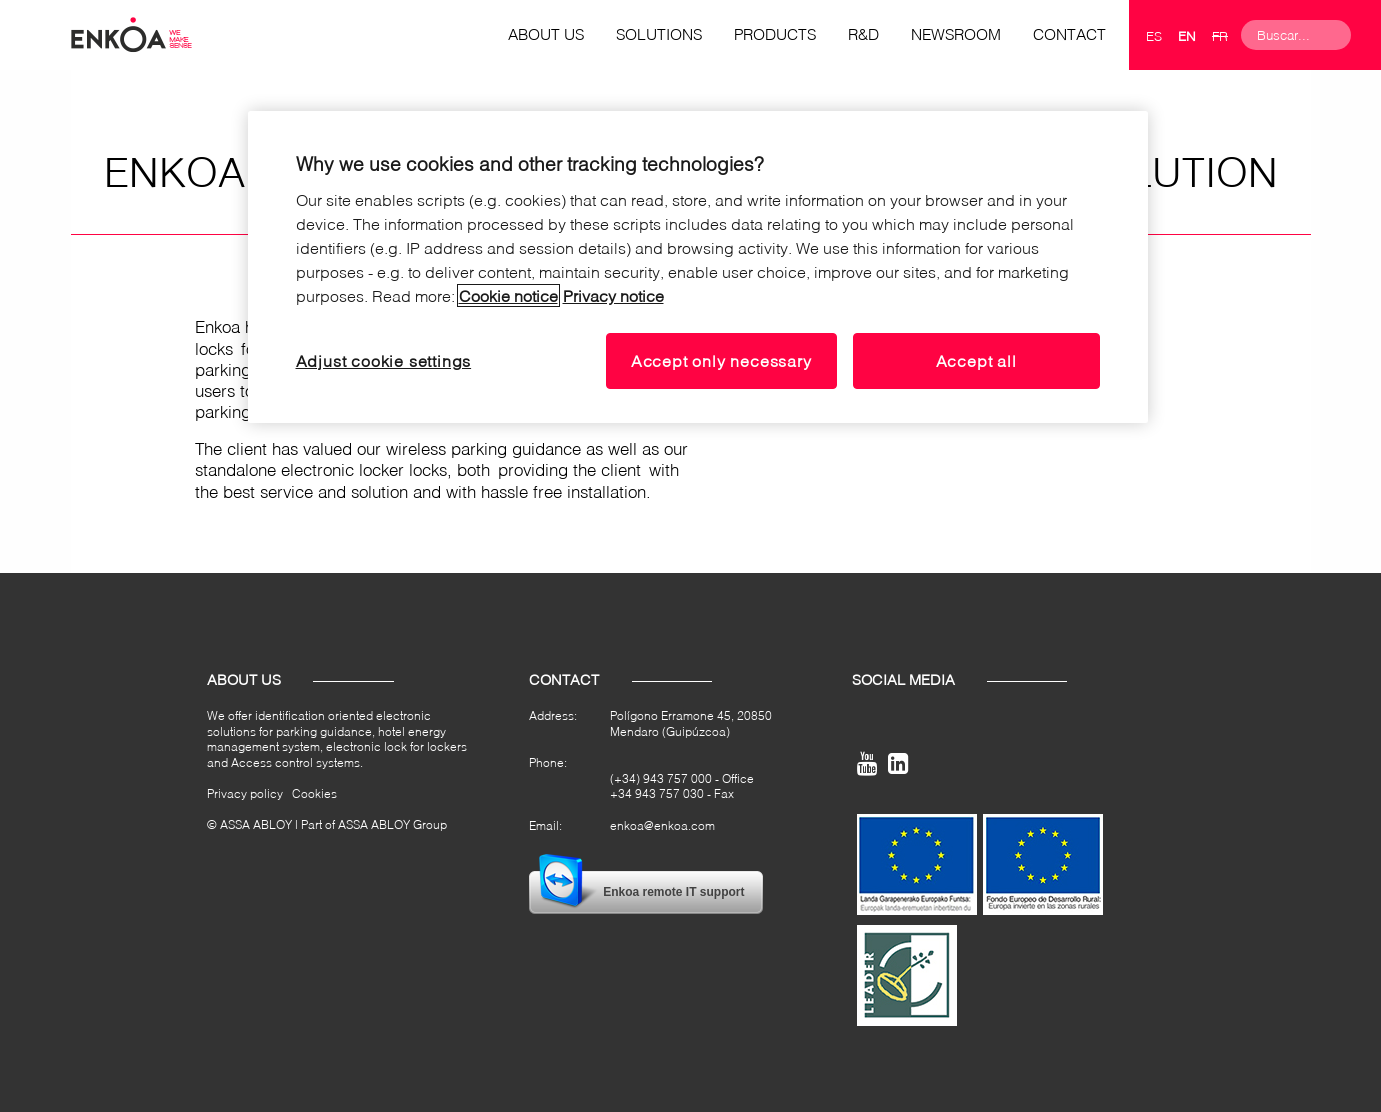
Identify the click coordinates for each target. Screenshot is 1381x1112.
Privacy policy (245, 793)
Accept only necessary (721, 360)
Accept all (976, 360)
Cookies (314, 793)
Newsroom (956, 34)
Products (775, 34)
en (1187, 36)
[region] (698, 267)
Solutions (659, 34)
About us (546, 34)
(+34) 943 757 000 (661, 778)
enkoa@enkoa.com (662, 825)
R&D (863, 34)
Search (1366, 35)
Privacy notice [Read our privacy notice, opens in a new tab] (613, 295)
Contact (1069, 34)
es (1154, 36)
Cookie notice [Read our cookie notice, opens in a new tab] (508, 295)
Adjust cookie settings (384, 360)
